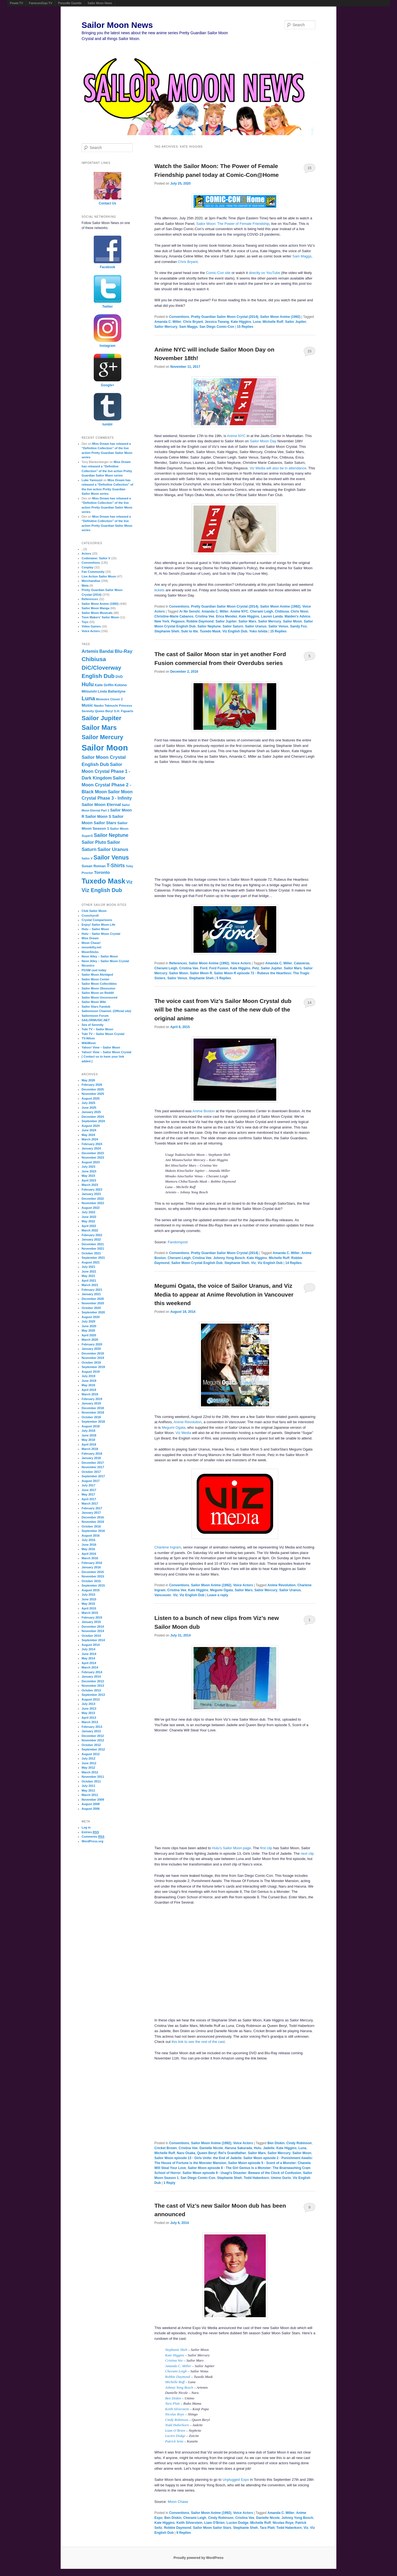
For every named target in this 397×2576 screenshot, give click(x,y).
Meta (85, 585)
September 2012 (93, 1749)
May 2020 (88, 1330)
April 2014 (89, 1663)
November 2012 (93, 1740)
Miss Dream (90, 938)
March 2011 (90, 1795)
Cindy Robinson (299, 2143)
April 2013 (89, 1717)
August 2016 (91, 1535)
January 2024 (91, 1148)
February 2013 (92, 1726)
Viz (253, 1263)
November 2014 (93, 1631)
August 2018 (91, 1426)
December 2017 (93, 1462)
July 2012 (88, 1758)
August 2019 (91, 1371)
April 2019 (89, 1389)
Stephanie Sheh (166, 631)
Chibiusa (282, 611)
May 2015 (88, 1603)
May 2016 (88, 1549)
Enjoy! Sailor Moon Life (98, 924)
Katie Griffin (104, 685)
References (178, 963)
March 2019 (90, 1394)
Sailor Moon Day (263, 441)
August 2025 (91, 1098)
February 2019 (92, 1399)
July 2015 (88, 1594)
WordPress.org (92, 1841)
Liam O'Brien (214, 2523)
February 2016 (92, 1562)
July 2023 (88, 1166)
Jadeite (268, 2148)
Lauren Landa (272, 616)
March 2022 (90, 1230)
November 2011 (93, 1776)
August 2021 (91, 1262)
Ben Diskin (276, 2143)
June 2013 (89, 1708)
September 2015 (93, 1585)
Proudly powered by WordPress (198, 2558)
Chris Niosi (299, 611)
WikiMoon (89, 1043)
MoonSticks (90, 952)
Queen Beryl (207, 2153)
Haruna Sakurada (238, 2148)
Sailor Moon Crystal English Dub (196, 1263)
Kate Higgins (241, 322)
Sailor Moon (292, 621)
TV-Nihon (88, 1038)
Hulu (257, 2148)
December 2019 (93, 1353)
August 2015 (91, 1590)
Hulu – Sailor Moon (95, 929)
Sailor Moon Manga (95, 608)
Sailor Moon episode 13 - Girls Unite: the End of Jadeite (198, 2158)
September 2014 (93, 1640)
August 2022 (91, 1207)
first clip (266, 1848)
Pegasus (177, 621)
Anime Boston (203, 1111)
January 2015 (91, 1622)
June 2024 (89, 1130)
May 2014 (88, 1658)
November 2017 (93, 1467)
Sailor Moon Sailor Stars (212, 2528)
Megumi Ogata (173, 1427)
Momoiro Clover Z (109, 699)
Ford (203, 968)
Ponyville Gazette (70, 3)
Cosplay (87, 567)
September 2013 (93, 1694)
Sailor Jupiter (295, 322)
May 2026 (88, 1080)
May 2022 (88, 1221)
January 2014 (91, 1676)
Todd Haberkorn (256, 2178)
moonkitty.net (91, 947)
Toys (85, 622)
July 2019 (88, 1376)
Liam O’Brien (175, 2430)
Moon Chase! (91, 942)
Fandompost (177, 1242)
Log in (86, 1827)
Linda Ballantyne (111, 691)
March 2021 (90, 1285)
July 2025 (88, 1103)
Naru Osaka (186, 2153)
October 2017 (91, 1471)
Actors (86, 553)
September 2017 (93, 1476)
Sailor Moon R (201, 973)
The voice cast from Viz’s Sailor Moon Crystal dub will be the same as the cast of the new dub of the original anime (222, 1009)
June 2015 (89, 1599)
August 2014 (91, 1644)
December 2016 (93, 1517)
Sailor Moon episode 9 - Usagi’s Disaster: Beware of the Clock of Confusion (242, 2173)
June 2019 (89, 1380)
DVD (119, 677)
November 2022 (93, 1203)
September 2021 (93, 1257)
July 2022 (88, 1212)
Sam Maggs (301, 256)
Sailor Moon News (99, 3)
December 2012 (93, 1735)
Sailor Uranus (256, 626)
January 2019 (91, 1403)
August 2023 (91, 1162)
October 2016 (91, 1526)
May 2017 (88, 1494)
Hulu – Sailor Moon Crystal (101, 933)
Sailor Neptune (209, 626)
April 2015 (89, 1608)
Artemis (90, 651)
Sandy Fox (298, 626)
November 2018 (93, 1412)
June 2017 (89, 1490)
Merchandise (91, 580)
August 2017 (91, 1481)
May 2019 (88, 1385)
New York (161, 621)
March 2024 (90, 1139)
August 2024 (91, 1125)
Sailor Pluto (94, 842)
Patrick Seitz (174, 2441)
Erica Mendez (226, 616)
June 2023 (89, 1171)
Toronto (102, 872)
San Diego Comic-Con (216, 327)
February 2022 (92, 1235)
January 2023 (91, 1194)
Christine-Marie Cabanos (173, 616)
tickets (159, 590)
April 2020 (89, 1335)
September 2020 (93, 1312)
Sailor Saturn (232, 626)
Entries (90, 1832)
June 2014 (89, 1654)
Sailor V (87, 858)
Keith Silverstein (177, 2409)
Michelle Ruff (273, 322)
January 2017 (91, 1512)
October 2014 (91, 1635)
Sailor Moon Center (95, 979)
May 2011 (88, 1790)
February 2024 (92, 1144)
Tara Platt (172, 2403)
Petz (255, 968)
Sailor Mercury (165, 327)
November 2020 (93, 1303)
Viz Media (183, 1433)
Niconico (88, 965)
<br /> (234, 2100)
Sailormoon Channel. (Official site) (106, 1011)
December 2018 (93, 1408)
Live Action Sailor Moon (99, 576)
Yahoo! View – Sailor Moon (101, 1047)
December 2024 (93, 1116)
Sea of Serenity (92, 1024)
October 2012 (91, 1745)
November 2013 (93, 1685)
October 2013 (91, 1690)
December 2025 (93, 1089)
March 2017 (90, 1503)
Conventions (179, 317)
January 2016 (91, 1567)
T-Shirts (116, 865)
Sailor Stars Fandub (96, 1006)
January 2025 (91, 1112)
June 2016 (89, 1544)
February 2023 (92, 1189)
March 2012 (90, 1772)
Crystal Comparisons (97, 920)
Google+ (107, 385)
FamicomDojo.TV (40, 3)
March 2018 (90, 1449)
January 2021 (91, 1294)
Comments (93, 1836)
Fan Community (93, 571)
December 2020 (93, 1298)
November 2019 (93, 1357)
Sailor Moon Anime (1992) (280, 317)
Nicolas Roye (174, 2414)
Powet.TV (16, 3)
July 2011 (88, 1785)
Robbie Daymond (200, 621)
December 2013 (93, 1681)
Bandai (106, 651)
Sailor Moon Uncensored (99, 997)
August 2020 (91, 1317)
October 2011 (91, 1781)
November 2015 (93, 1576)
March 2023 (90, 1184)
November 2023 (93, 1157)
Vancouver (162, 1595)
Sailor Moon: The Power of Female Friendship (232, 224)
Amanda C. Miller (167, 322)
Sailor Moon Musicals (97, 612)
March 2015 (90, 1612)
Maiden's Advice (297, 616)
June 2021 (89, 1271)
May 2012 (88, 1767)
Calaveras (302, 963)
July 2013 (88, 1703)
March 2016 (90, 1558)
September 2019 (93, 1367)
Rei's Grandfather (232, 2153)
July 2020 (88, 1321)
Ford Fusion (218, 968)
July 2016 (88, 1540)
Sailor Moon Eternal (101, 804)
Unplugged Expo (235, 2479)
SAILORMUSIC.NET (96, 1020)
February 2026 (92, 1084)
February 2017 (92, 1508)
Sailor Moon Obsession (98, 988)
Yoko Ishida (258, 631)
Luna (257, 322)
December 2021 (93, 1244)
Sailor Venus (278, 626)
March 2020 (90, 1339)
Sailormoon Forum (95, 1015)
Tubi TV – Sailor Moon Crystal (103, 1034)
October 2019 (91, 1362)
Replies (245, 327)
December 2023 (93, 1153)
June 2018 (89, 1435)
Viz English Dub (234, 631)
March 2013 (90, 1722)
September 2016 (93, 1530)
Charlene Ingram (167, 1547)
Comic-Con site (218, 273)
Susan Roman (94, 866)
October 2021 (91, 1253)
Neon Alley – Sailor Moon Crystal (105, 961)
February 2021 (92, 1289)
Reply (169, 2183)
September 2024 (93, 1121)
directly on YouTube (264, 273)
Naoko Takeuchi (106, 705)
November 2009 (93, 1799)
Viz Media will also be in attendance (278, 468)
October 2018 (91, 1417)
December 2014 (93, 1626)
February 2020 (92, 1344)
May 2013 (88, 1713)
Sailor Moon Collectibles (99, 983)
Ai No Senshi (189, 611)
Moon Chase (178, 2502)
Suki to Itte (189, 631)
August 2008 (91, 1804)
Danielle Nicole (211, 2148)
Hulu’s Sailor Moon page (231, 1848)
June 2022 (89, 1216)
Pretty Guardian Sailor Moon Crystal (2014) (224, 317)
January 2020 (91, 1348)
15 (309, 168)
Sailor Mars (247, 621)
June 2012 (89, 1763)
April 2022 (89, 1226)
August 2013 (91, 1699)
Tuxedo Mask (210, 631)
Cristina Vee (204, 616)
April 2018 (89, 1444)
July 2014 (88, 1649)
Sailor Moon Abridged (97, 974)
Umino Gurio (281, 2178)
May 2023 (88, 1175)
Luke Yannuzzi (92, 480)
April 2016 (89, 1553)
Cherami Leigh (261, 611)
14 (309, 1002)
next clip (307, 1853)
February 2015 (92, 1617)
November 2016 (93, 1521)
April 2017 (89, 1499)
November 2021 (93, 1248)
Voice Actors (241, 963)
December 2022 (93, 1198)
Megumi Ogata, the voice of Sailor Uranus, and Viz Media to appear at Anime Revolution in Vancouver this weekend (224, 1294)
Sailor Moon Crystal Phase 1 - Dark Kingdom (106, 771)
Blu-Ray (123, 651)
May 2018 (88, 1439)
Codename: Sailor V (96, 558)
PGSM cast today (94, 970)
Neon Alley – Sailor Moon (100, 956)
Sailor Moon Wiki (94, 1002)
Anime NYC (236, 436)
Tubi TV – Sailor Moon (97, 1029)
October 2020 (91, 1308)
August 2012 (91, 1754)
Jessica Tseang (217, 322)
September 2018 (93, 1421)
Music (87, 705)
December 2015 (93, 1572)
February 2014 (92, 1672)
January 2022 (91, 1239)
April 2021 (89, 1280)
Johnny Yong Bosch (229, 1258)
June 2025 (89, 1107)
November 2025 (93, 1093)
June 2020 (89, 1326)
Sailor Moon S (98, 816)
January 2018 (91, 1458)
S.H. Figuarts (123, 711)
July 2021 (88, 1266)
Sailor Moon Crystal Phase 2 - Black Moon (106, 784)
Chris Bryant (188, 262)
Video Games (91, 626)
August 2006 (91, 1808)
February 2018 (92, 1453)
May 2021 (88, 1276)
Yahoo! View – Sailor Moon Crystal (106, 1052)
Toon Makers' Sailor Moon (100, 617)
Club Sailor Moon (94, 910)
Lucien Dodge (175, 2436)
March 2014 (90, 1667)
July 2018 (88, 1430)
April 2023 (89, 1180)
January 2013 (91, 1731)
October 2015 (91, 1581)
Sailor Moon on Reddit (98, 992)
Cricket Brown (165, 2148)
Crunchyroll (90, 915)
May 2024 (88, 1135)
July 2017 (88, 1485)
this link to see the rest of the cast (198, 2042)
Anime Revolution (187, 1422)
